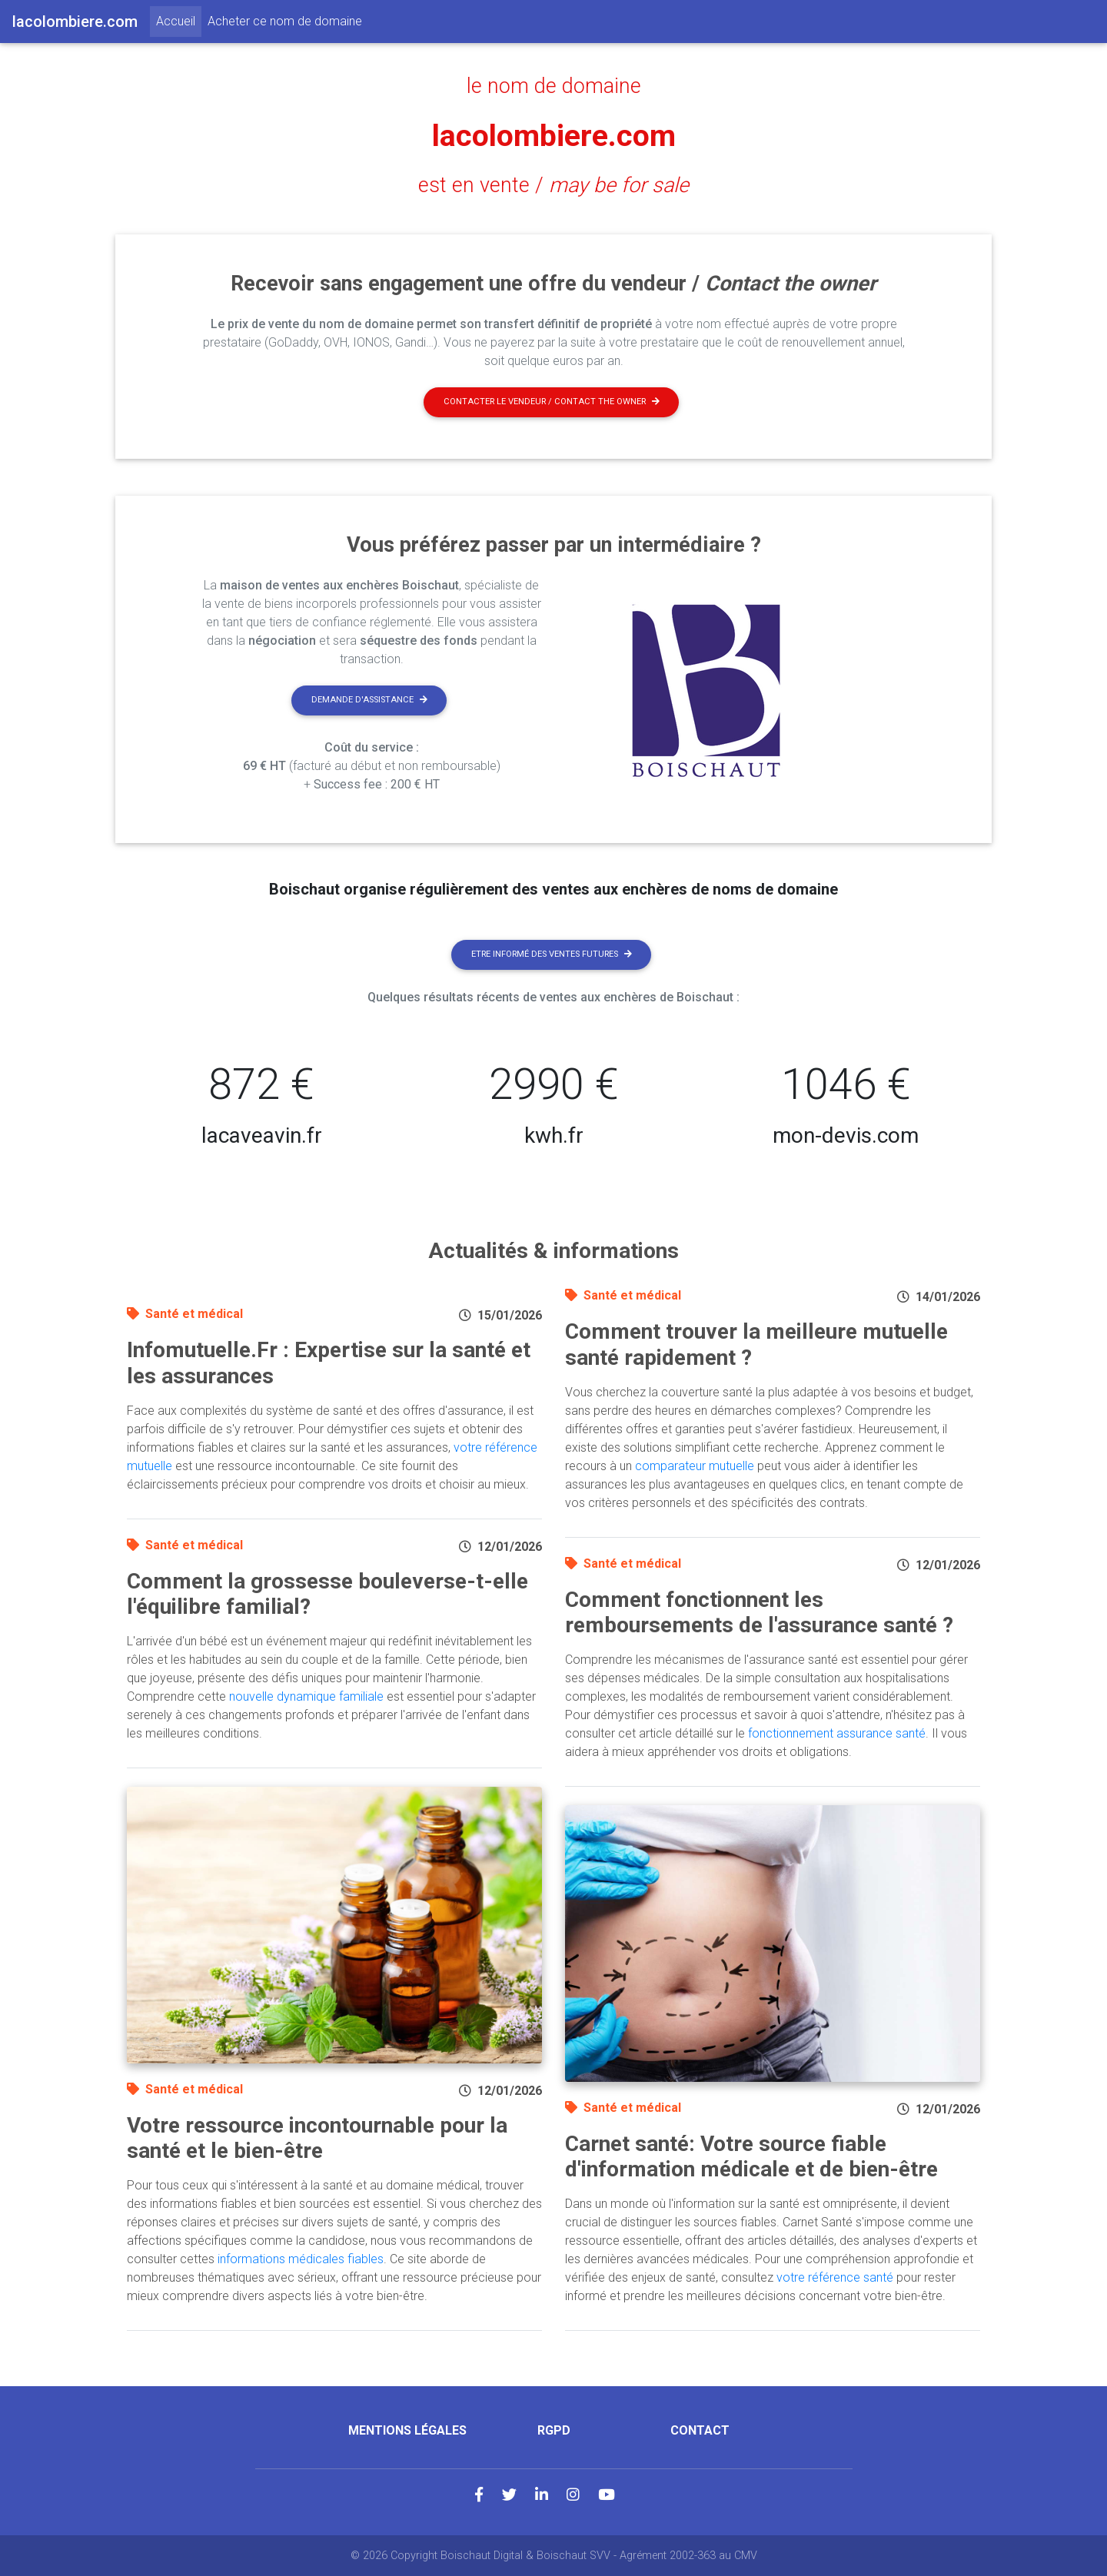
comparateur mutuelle (694, 1466)
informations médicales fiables (301, 2259)
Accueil (178, 20)
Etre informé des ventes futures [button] (551, 954)
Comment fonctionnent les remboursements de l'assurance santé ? (759, 1612)
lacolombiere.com (554, 136)
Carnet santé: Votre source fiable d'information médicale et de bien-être (751, 2157)
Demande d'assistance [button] (369, 700)
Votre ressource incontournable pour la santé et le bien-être (317, 2138)
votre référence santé (834, 2277)
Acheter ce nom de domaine (285, 21)
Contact (700, 2430)
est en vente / (553, 185)
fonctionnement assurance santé (837, 1733)
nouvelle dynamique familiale (306, 1696)
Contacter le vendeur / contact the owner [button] (552, 402)
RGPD (553, 2430)
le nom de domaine (554, 86)
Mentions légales (407, 2430)
